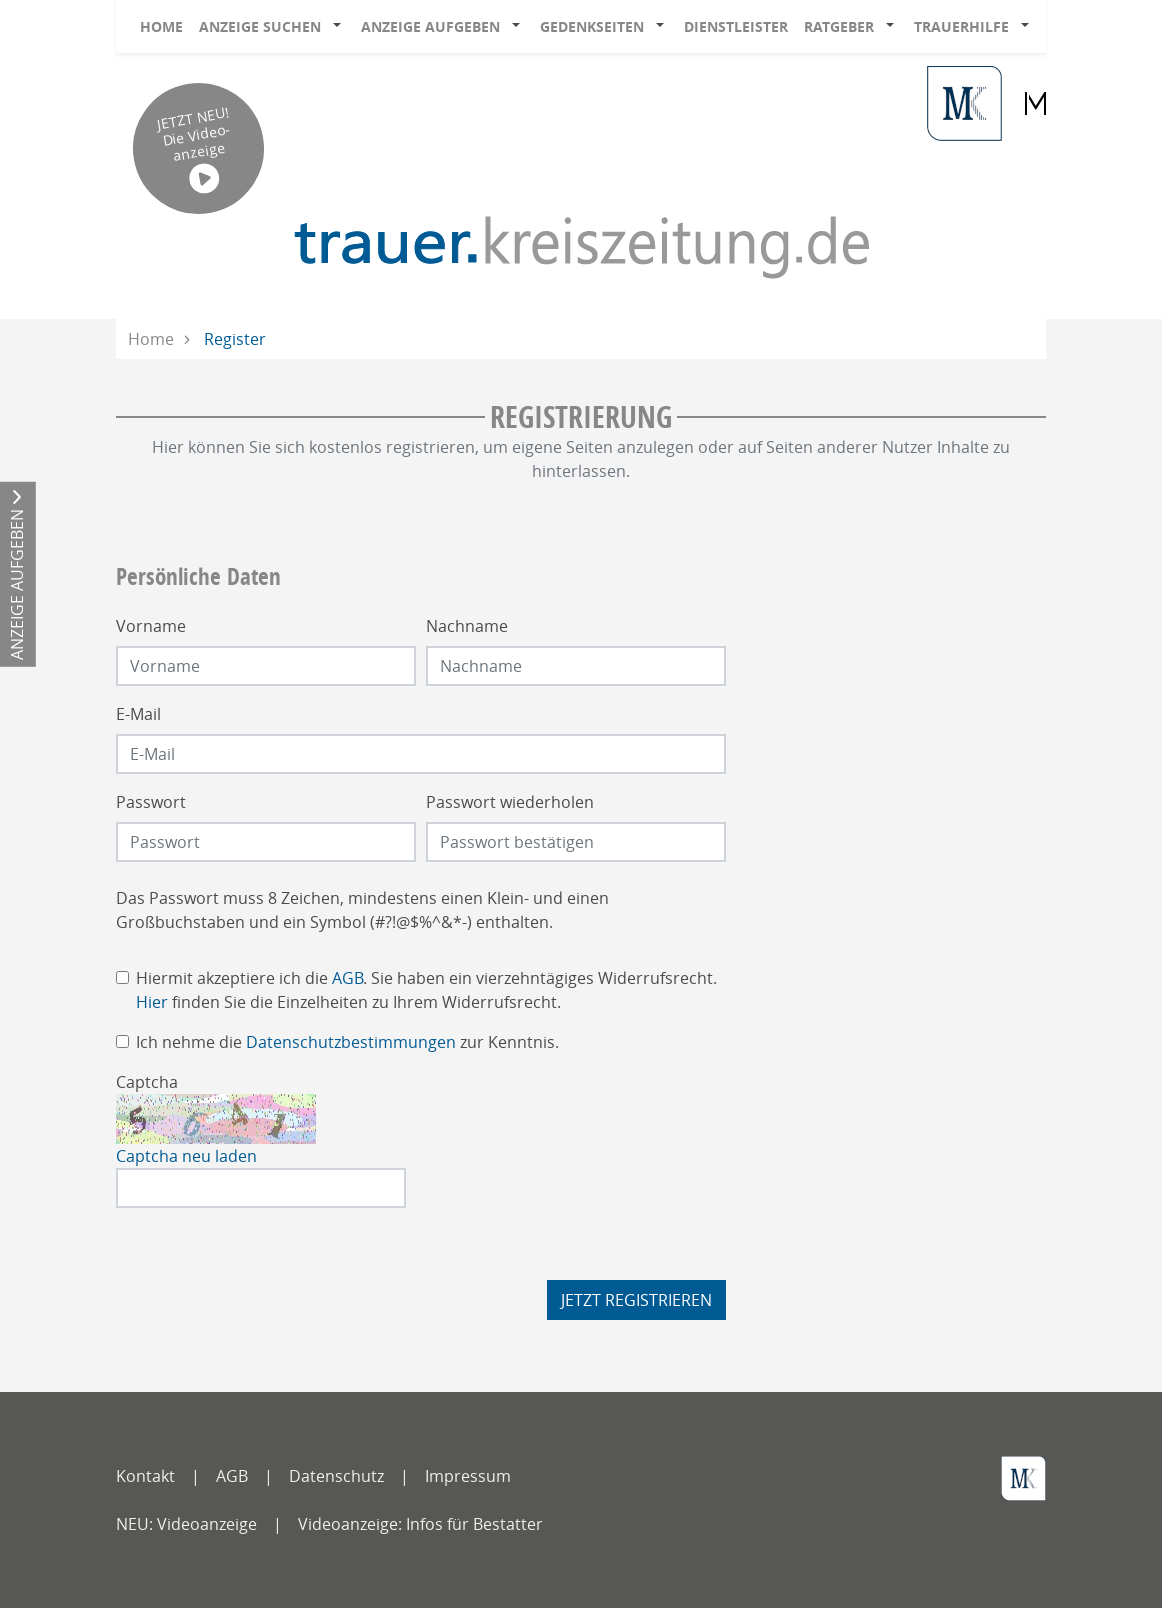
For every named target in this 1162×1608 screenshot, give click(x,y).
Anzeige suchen (260, 26)
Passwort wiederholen (510, 802)
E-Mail (138, 714)
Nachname (467, 626)
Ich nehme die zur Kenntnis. (347, 1042)
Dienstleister (736, 26)
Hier (152, 1002)
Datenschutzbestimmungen (351, 1042)
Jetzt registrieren (636, 1300)
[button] (341, 27)
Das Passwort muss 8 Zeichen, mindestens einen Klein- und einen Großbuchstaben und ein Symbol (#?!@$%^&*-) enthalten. (362, 910)
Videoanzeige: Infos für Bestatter (420, 1524)
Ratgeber (839, 26)
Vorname (151, 626)
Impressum (468, 1476)
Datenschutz (336, 1476)
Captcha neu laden (186, 1156)
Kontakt (145, 1476)
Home (161, 26)
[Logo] (581, 246)
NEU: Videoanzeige (186, 1524)
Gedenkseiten (592, 26)
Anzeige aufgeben (430, 26)
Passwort (151, 802)
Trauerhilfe (961, 26)
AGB (347, 978)
